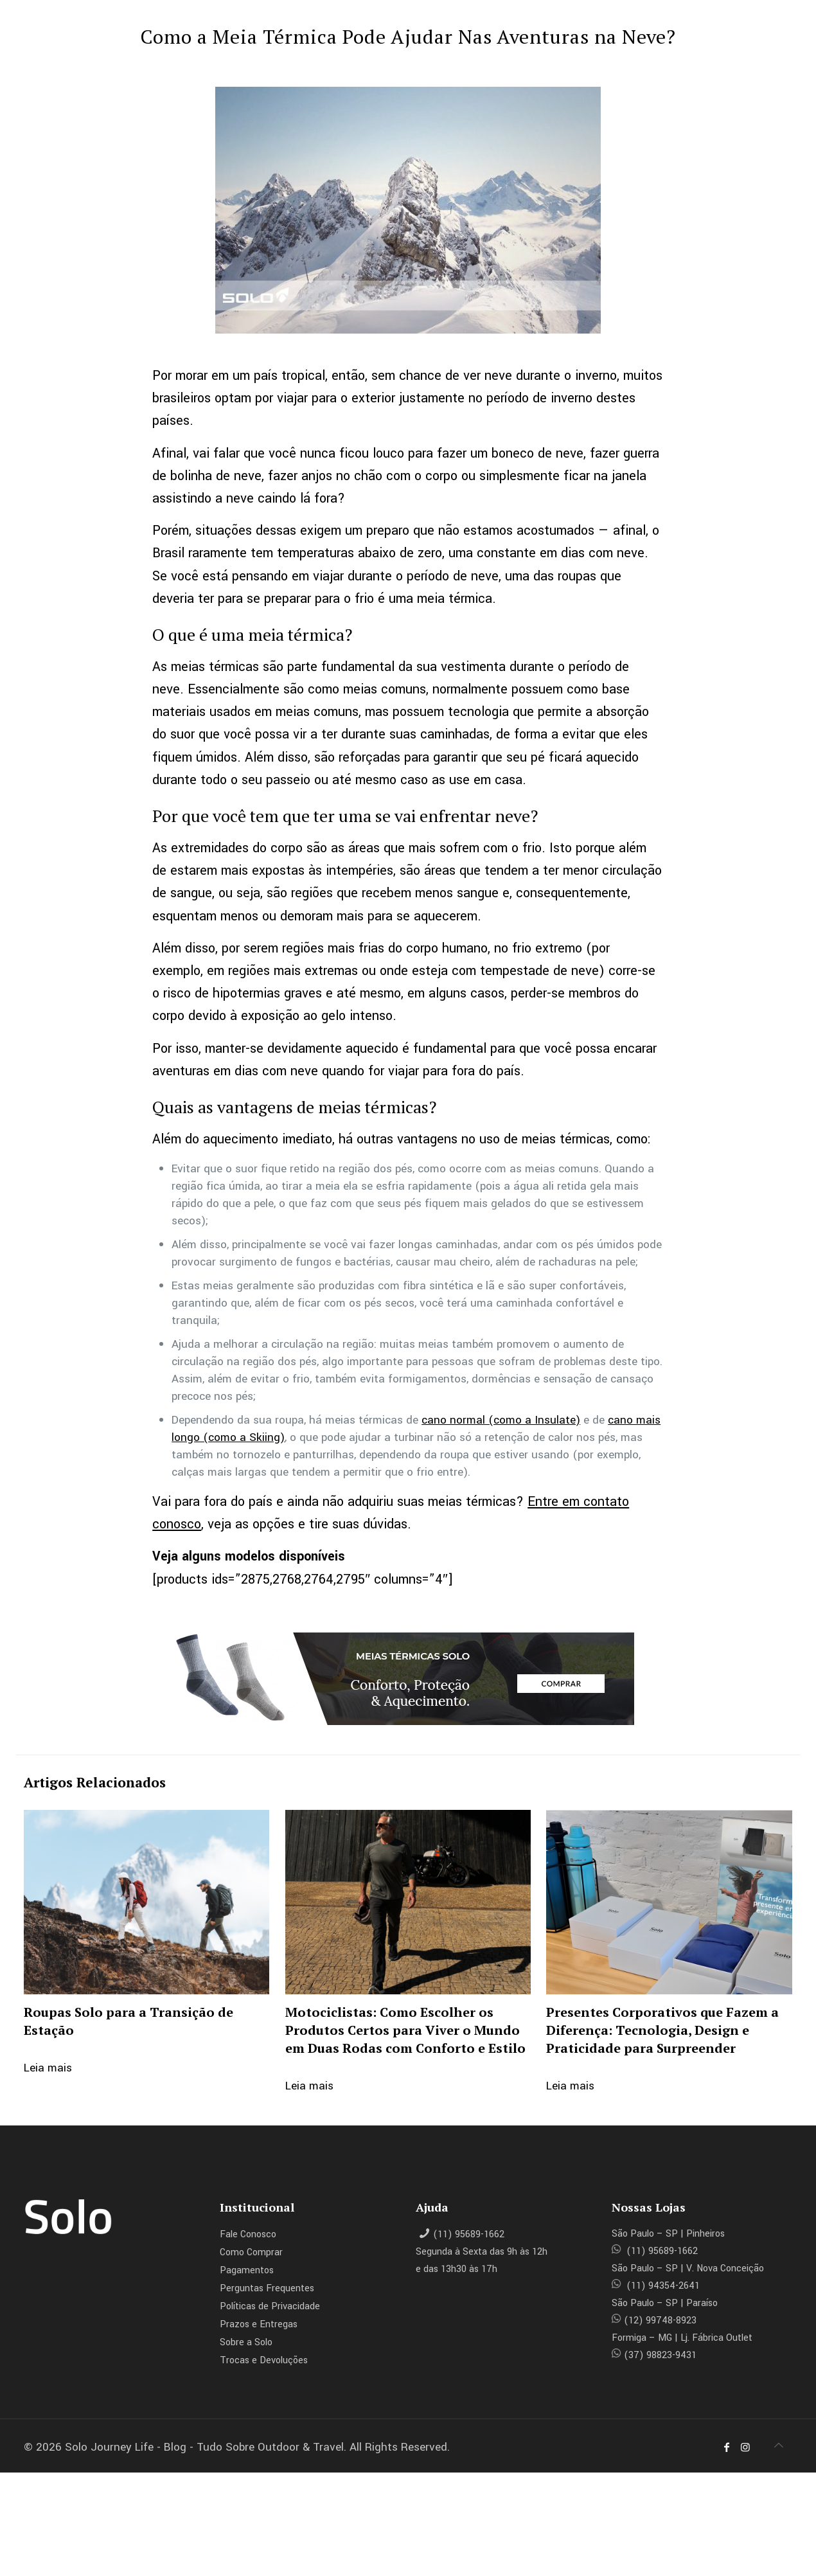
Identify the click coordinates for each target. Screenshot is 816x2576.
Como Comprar (251, 2252)
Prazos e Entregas (258, 2324)
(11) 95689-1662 (468, 2234)
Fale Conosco (248, 2234)
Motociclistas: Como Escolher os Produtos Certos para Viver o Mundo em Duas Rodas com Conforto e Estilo (405, 2030)
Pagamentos (247, 2270)
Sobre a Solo (246, 2342)
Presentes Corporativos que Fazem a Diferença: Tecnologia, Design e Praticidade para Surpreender (662, 2030)
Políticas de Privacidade (270, 2306)
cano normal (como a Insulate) (500, 1420)
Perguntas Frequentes (267, 2288)
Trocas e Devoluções (264, 2360)
